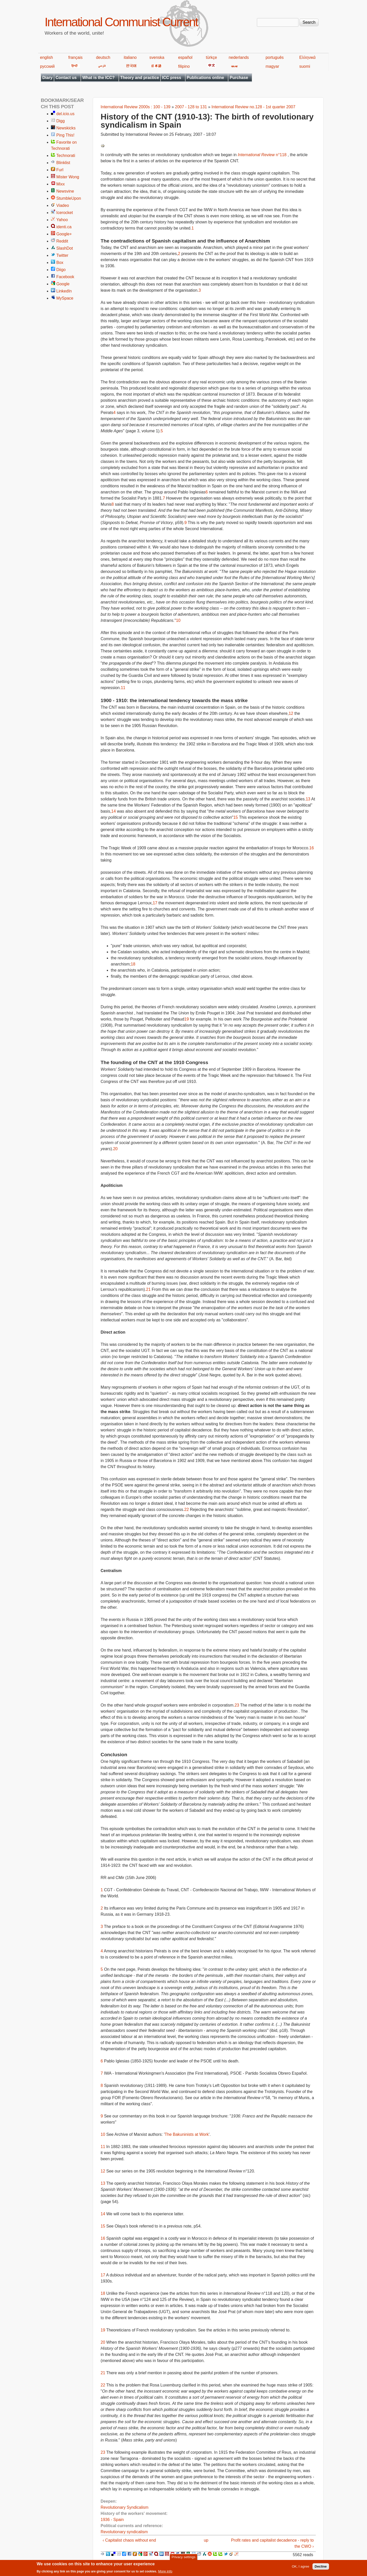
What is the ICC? (98, 77)
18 (133, 964)
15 (235, 817)
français (75, 57)
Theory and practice (139, 77)
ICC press (171, 77)
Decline (321, 2566)
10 (178, 620)
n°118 (262, 155)
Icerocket (64, 212)
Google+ (64, 234)
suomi (304, 66)
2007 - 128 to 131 (191, 107)
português (275, 57)
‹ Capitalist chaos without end (129, 2540)
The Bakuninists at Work (187, 2134)
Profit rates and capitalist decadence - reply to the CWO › (272, 2543)
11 (123, 688)
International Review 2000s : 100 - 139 (136, 107)
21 (148, 1289)
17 (155, 903)
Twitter (62, 255)
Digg (60, 121)
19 (186, 1019)
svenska (156, 57)
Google (63, 284)
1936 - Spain (112, 2519)
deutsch (103, 57)
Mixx (60, 184)
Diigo (60, 269)
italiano (130, 57)
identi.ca (64, 227)
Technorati (65, 155)
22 (186, 1509)
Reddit (62, 241)
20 (115, 1149)
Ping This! (65, 135)
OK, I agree (300, 2566)
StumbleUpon (68, 198)
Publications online (205, 77)
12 (291, 713)
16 (311, 848)
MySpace (64, 298)
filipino (184, 66)
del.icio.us (65, 114)
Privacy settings (183, 2557)
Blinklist (63, 162)
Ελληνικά (307, 57)
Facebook (65, 277)
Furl (59, 170)
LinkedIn (64, 291)
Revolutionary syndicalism (124, 2532)
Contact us (66, 77)
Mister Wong (67, 177)
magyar (272, 66)
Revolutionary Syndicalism (125, 2507)
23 (236, 1705)
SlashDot (64, 248)
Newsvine (65, 191)
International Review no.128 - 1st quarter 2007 (253, 107)
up (206, 2540)
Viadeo (62, 205)
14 (113, 811)
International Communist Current (121, 22)
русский (47, 66)
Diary (47, 77)
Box (59, 262)
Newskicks (66, 128)
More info (165, 2571)
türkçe (211, 57)
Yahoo (62, 220)
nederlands (239, 57)
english (46, 57)
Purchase (239, 77)
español (185, 57)
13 (308, 799)
